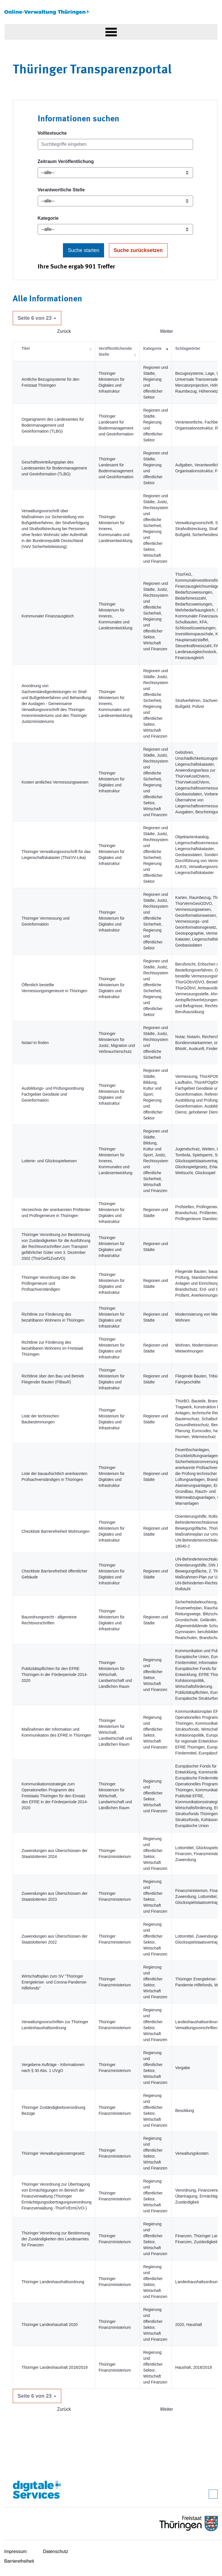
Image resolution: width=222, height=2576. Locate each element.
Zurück (64, 331)
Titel (26, 348)
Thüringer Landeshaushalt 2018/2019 (55, 2367)
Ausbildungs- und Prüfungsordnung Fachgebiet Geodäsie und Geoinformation (53, 1094)
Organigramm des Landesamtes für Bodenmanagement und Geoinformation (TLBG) (53, 425)
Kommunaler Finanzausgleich (48, 616)
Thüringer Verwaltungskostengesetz (53, 2153)
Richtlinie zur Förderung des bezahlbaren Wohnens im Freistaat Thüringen (52, 1348)
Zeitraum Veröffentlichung (66, 161)
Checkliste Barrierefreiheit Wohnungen (55, 1531)
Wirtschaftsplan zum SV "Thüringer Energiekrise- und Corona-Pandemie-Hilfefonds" (54, 1982)
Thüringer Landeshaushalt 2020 (50, 2324)
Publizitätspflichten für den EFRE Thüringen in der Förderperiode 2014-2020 (55, 1674)
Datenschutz (55, 2551)
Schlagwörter (187, 348)
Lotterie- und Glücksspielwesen (49, 1161)
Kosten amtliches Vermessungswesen (55, 782)
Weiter (166, 331)
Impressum (15, 2551)
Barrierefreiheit (19, 2561)
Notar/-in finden (35, 1042)
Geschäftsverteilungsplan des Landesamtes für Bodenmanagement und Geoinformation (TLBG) (54, 468)
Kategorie (48, 218)
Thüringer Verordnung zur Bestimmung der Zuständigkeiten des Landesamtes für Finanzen (56, 2239)
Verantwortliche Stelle (61, 189)
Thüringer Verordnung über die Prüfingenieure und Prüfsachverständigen (49, 1283)
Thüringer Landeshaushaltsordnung (53, 2281)
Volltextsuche (52, 133)
